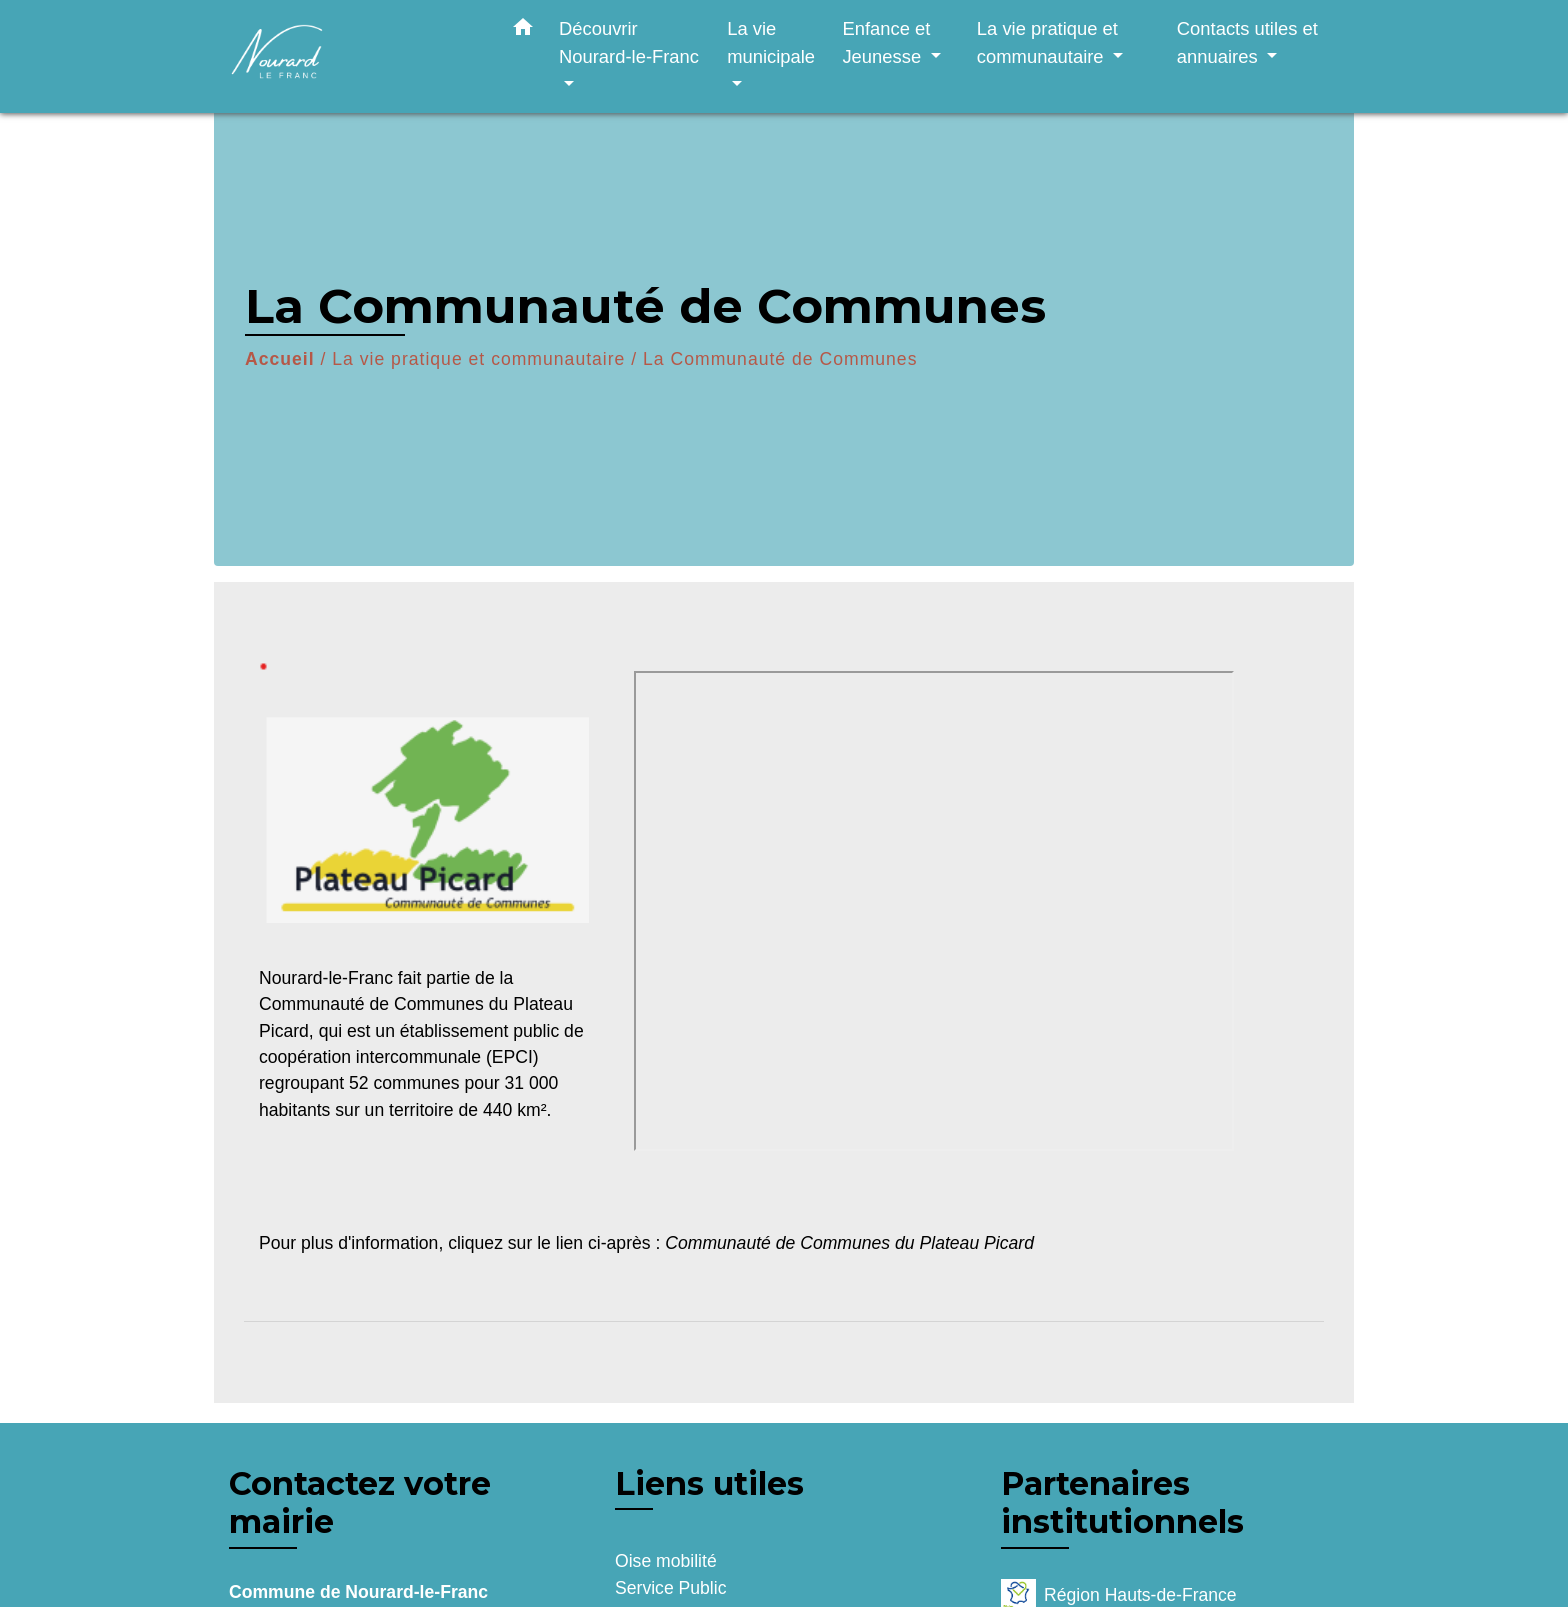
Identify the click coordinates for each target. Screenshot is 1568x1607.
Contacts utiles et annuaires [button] (1247, 42)
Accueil (280, 359)
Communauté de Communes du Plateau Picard (849, 1243)
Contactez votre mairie (360, 1503)
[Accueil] (354, 56)
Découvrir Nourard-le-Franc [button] (629, 42)
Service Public (670, 1588)
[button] (523, 31)
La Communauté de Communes (780, 359)
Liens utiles (709, 1483)
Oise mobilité (666, 1561)
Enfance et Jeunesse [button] (886, 42)
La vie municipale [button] (771, 42)
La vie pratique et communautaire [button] (1047, 42)
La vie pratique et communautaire (478, 359)
